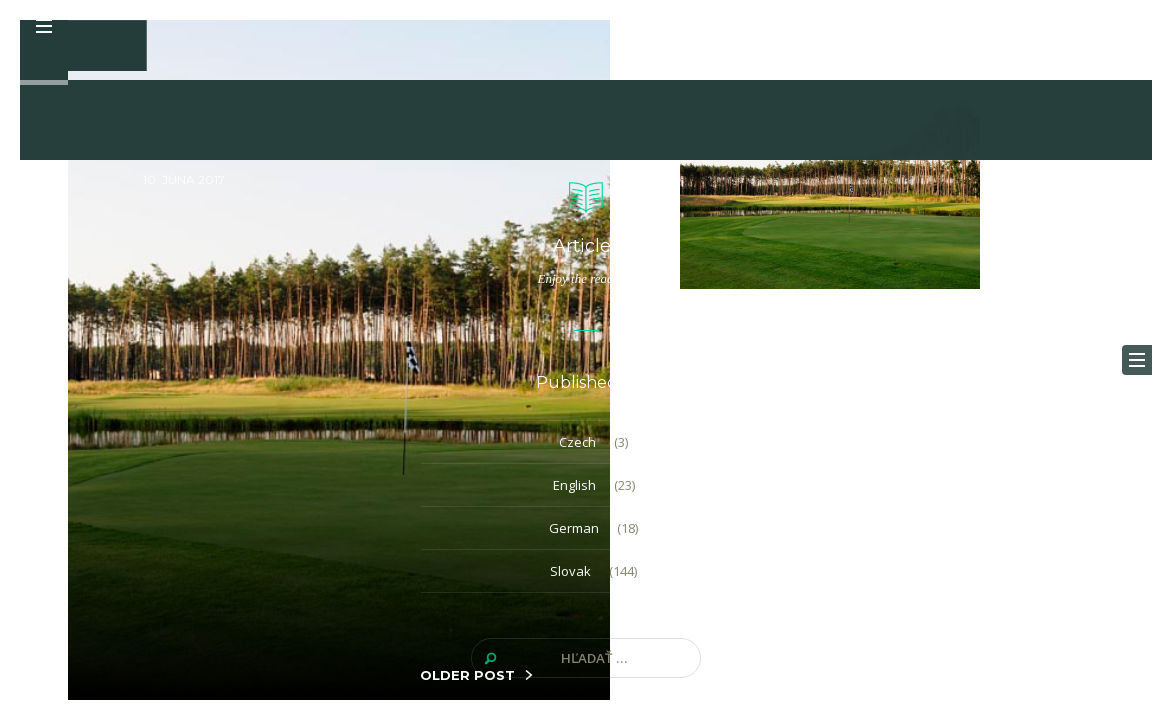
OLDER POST (467, 675)
